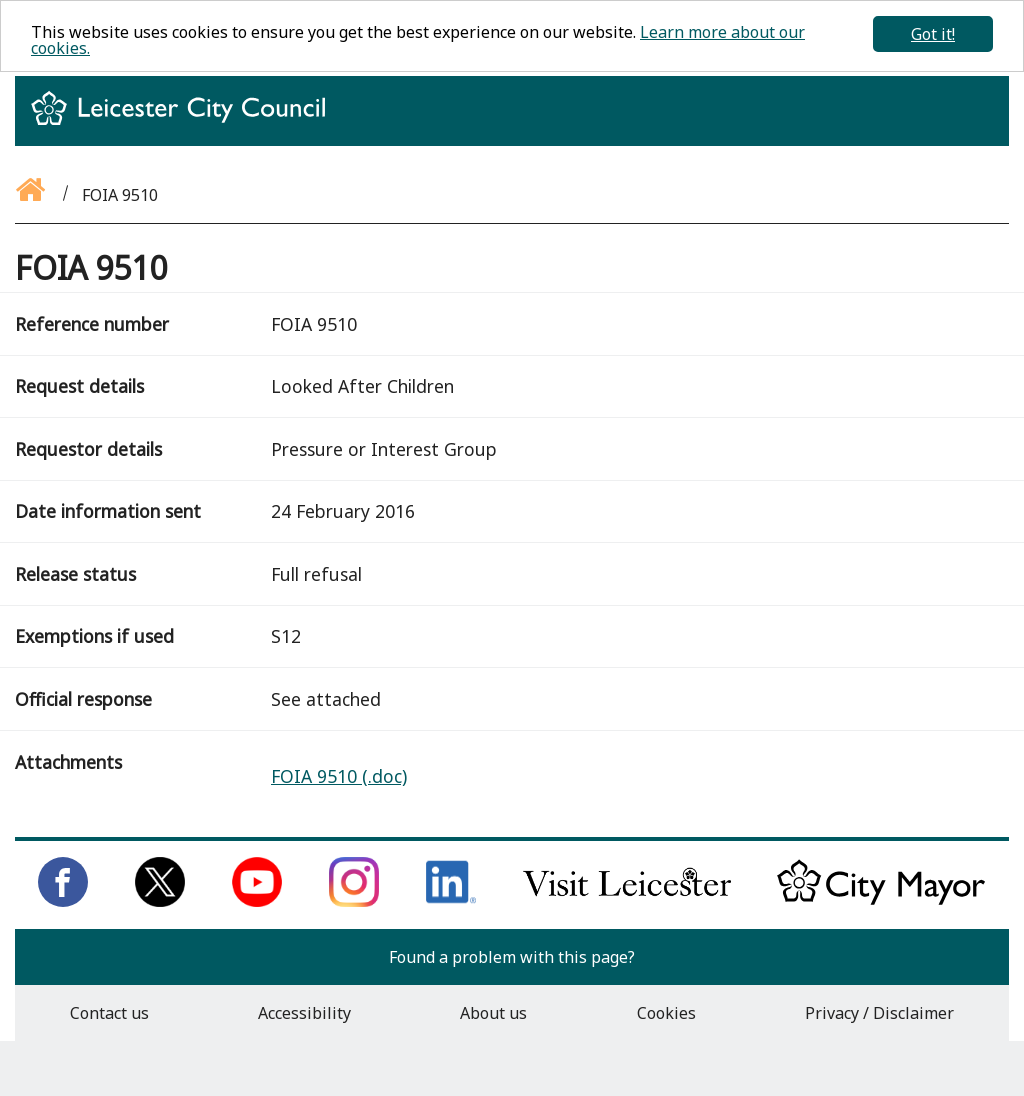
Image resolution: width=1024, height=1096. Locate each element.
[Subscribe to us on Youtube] (257, 901)
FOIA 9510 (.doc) (339, 776)
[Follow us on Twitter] (160, 901)
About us (493, 1013)
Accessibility (304, 1013)
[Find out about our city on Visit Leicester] (627, 901)
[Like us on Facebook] (63, 901)
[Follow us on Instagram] (354, 901)
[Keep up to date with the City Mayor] (881, 901)
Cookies (666, 1013)
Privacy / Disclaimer (879, 1013)
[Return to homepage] (186, 126)
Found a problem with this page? (512, 957)
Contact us (109, 1013)
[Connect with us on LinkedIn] (451, 901)
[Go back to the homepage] (32, 195)
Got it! (933, 34)
